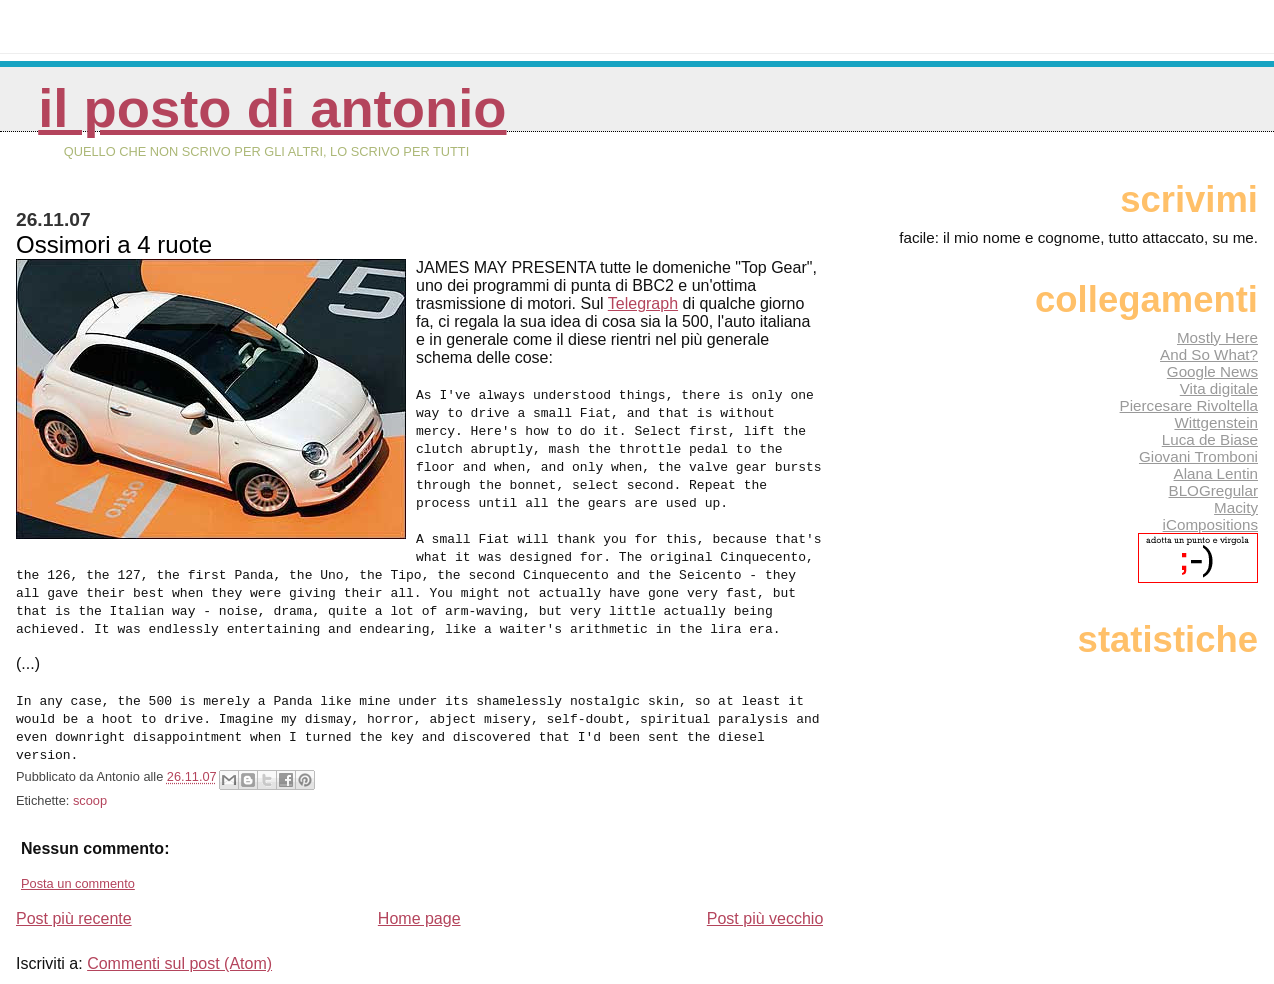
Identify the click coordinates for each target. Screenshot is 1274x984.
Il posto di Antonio (272, 108)
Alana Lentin (1216, 473)
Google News (1212, 371)
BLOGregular (1213, 490)
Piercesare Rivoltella (1189, 405)
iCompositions (1210, 524)
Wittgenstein (1216, 422)
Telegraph (643, 303)
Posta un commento (78, 883)
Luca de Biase (1210, 439)
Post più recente (74, 918)
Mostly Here (1217, 337)
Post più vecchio (765, 918)
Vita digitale (1219, 388)
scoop (90, 800)
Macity (1236, 507)
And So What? (1209, 354)
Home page (419, 918)
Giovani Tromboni (1198, 456)
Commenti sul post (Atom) (179, 963)
